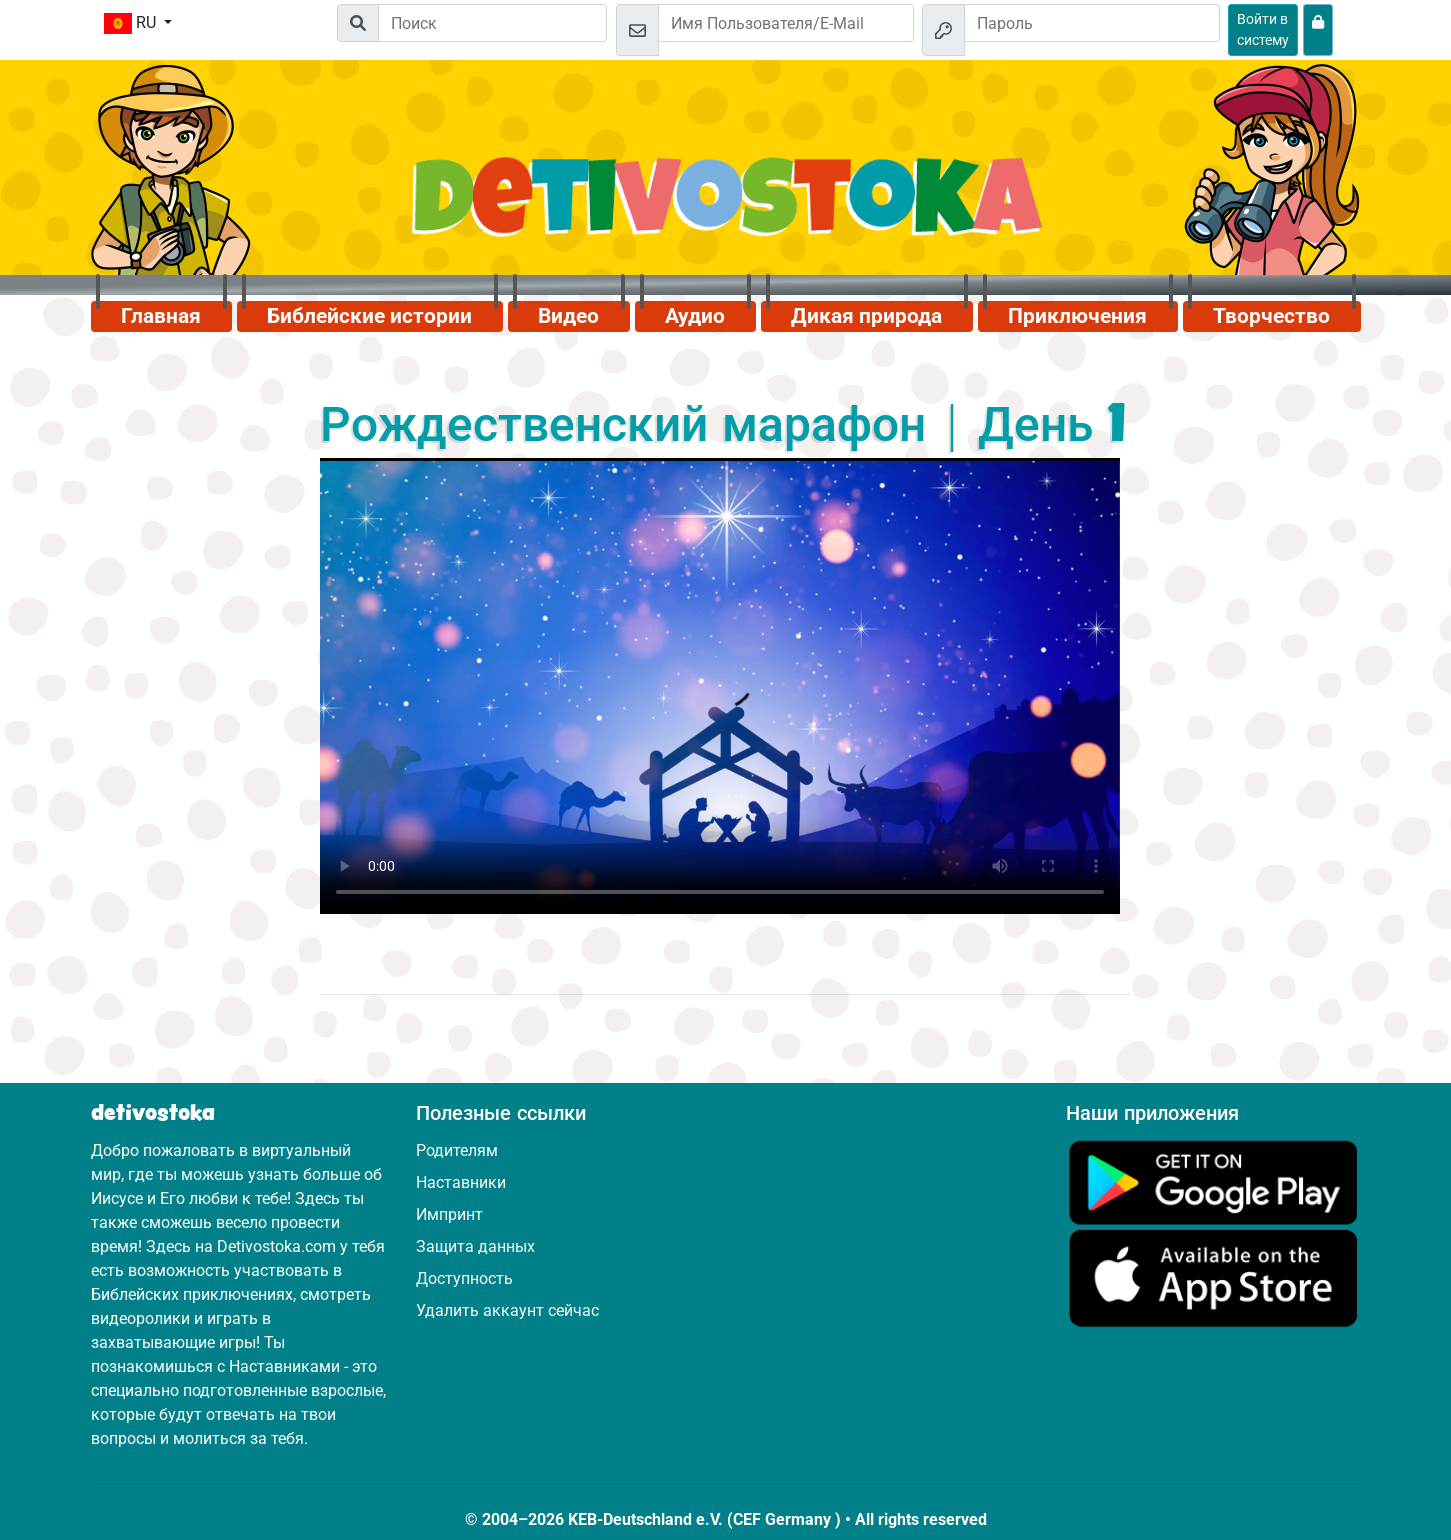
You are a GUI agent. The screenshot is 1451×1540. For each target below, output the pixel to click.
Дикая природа (866, 316)
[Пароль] (1092, 23)
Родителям (457, 1150)
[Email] (786, 23)
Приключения (1077, 316)
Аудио (695, 316)
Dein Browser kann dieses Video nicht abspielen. (720, 686)
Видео (568, 316)
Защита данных (475, 1246)
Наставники (461, 1182)
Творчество (1271, 316)
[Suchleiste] (492, 23)
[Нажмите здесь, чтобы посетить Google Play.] (1213, 1181)
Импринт (449, 1214)
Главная (161, 316)
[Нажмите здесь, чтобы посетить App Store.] (1213, 1277)
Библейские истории (369, 316)
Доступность (464, 1278)
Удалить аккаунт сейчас (507, 1310)
